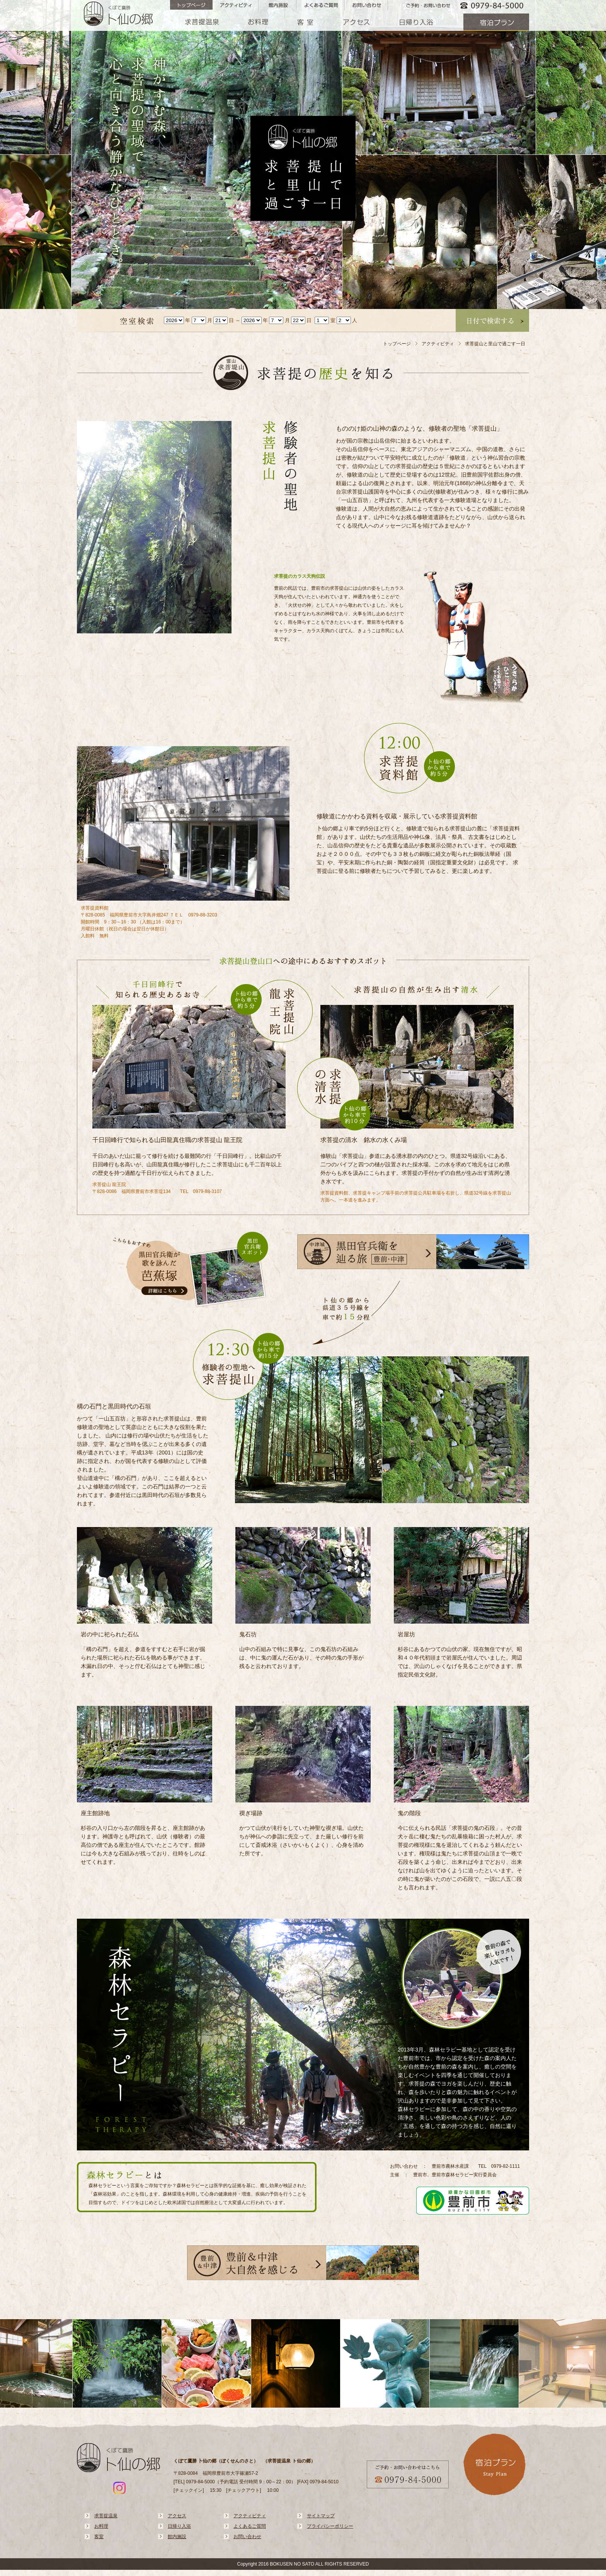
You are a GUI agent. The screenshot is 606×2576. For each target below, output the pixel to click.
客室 (99, 2536)
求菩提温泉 (105, 2515)
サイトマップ (321, 2515)
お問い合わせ (247, 2536)
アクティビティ (438, 343)
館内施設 (177, 2536)
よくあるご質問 (249, 2526)
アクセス (177, 2515)
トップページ (397, 343)
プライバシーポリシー (330, 2526)
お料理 (101, 2526)
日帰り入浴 (179, 2526)
